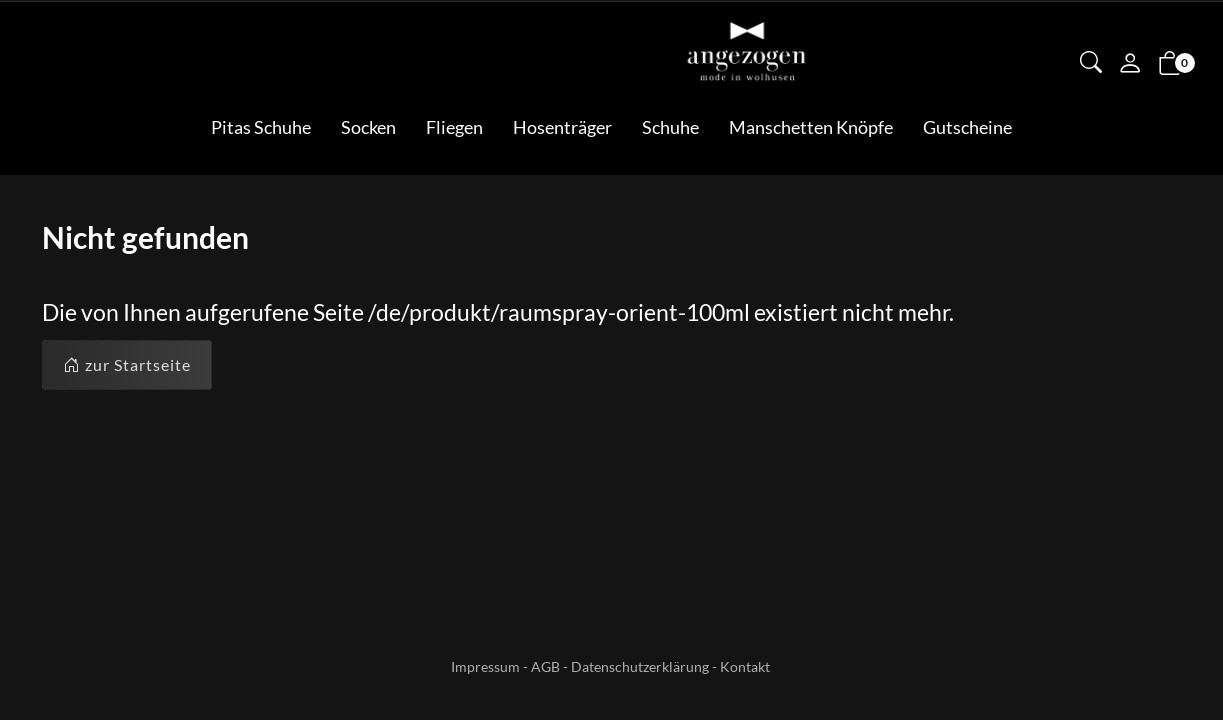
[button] (1091, 64)
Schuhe (670, 127)
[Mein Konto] (1130, 65)
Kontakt (745, 666)
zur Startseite (127, 365)
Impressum (485, 666)
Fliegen (454, 127)
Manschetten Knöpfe (811, 127)
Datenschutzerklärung (640, 666)
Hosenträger (562, 127)
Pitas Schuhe (261, 127)
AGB (545, 666)
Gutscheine (967, 127)
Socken (368, 127)
